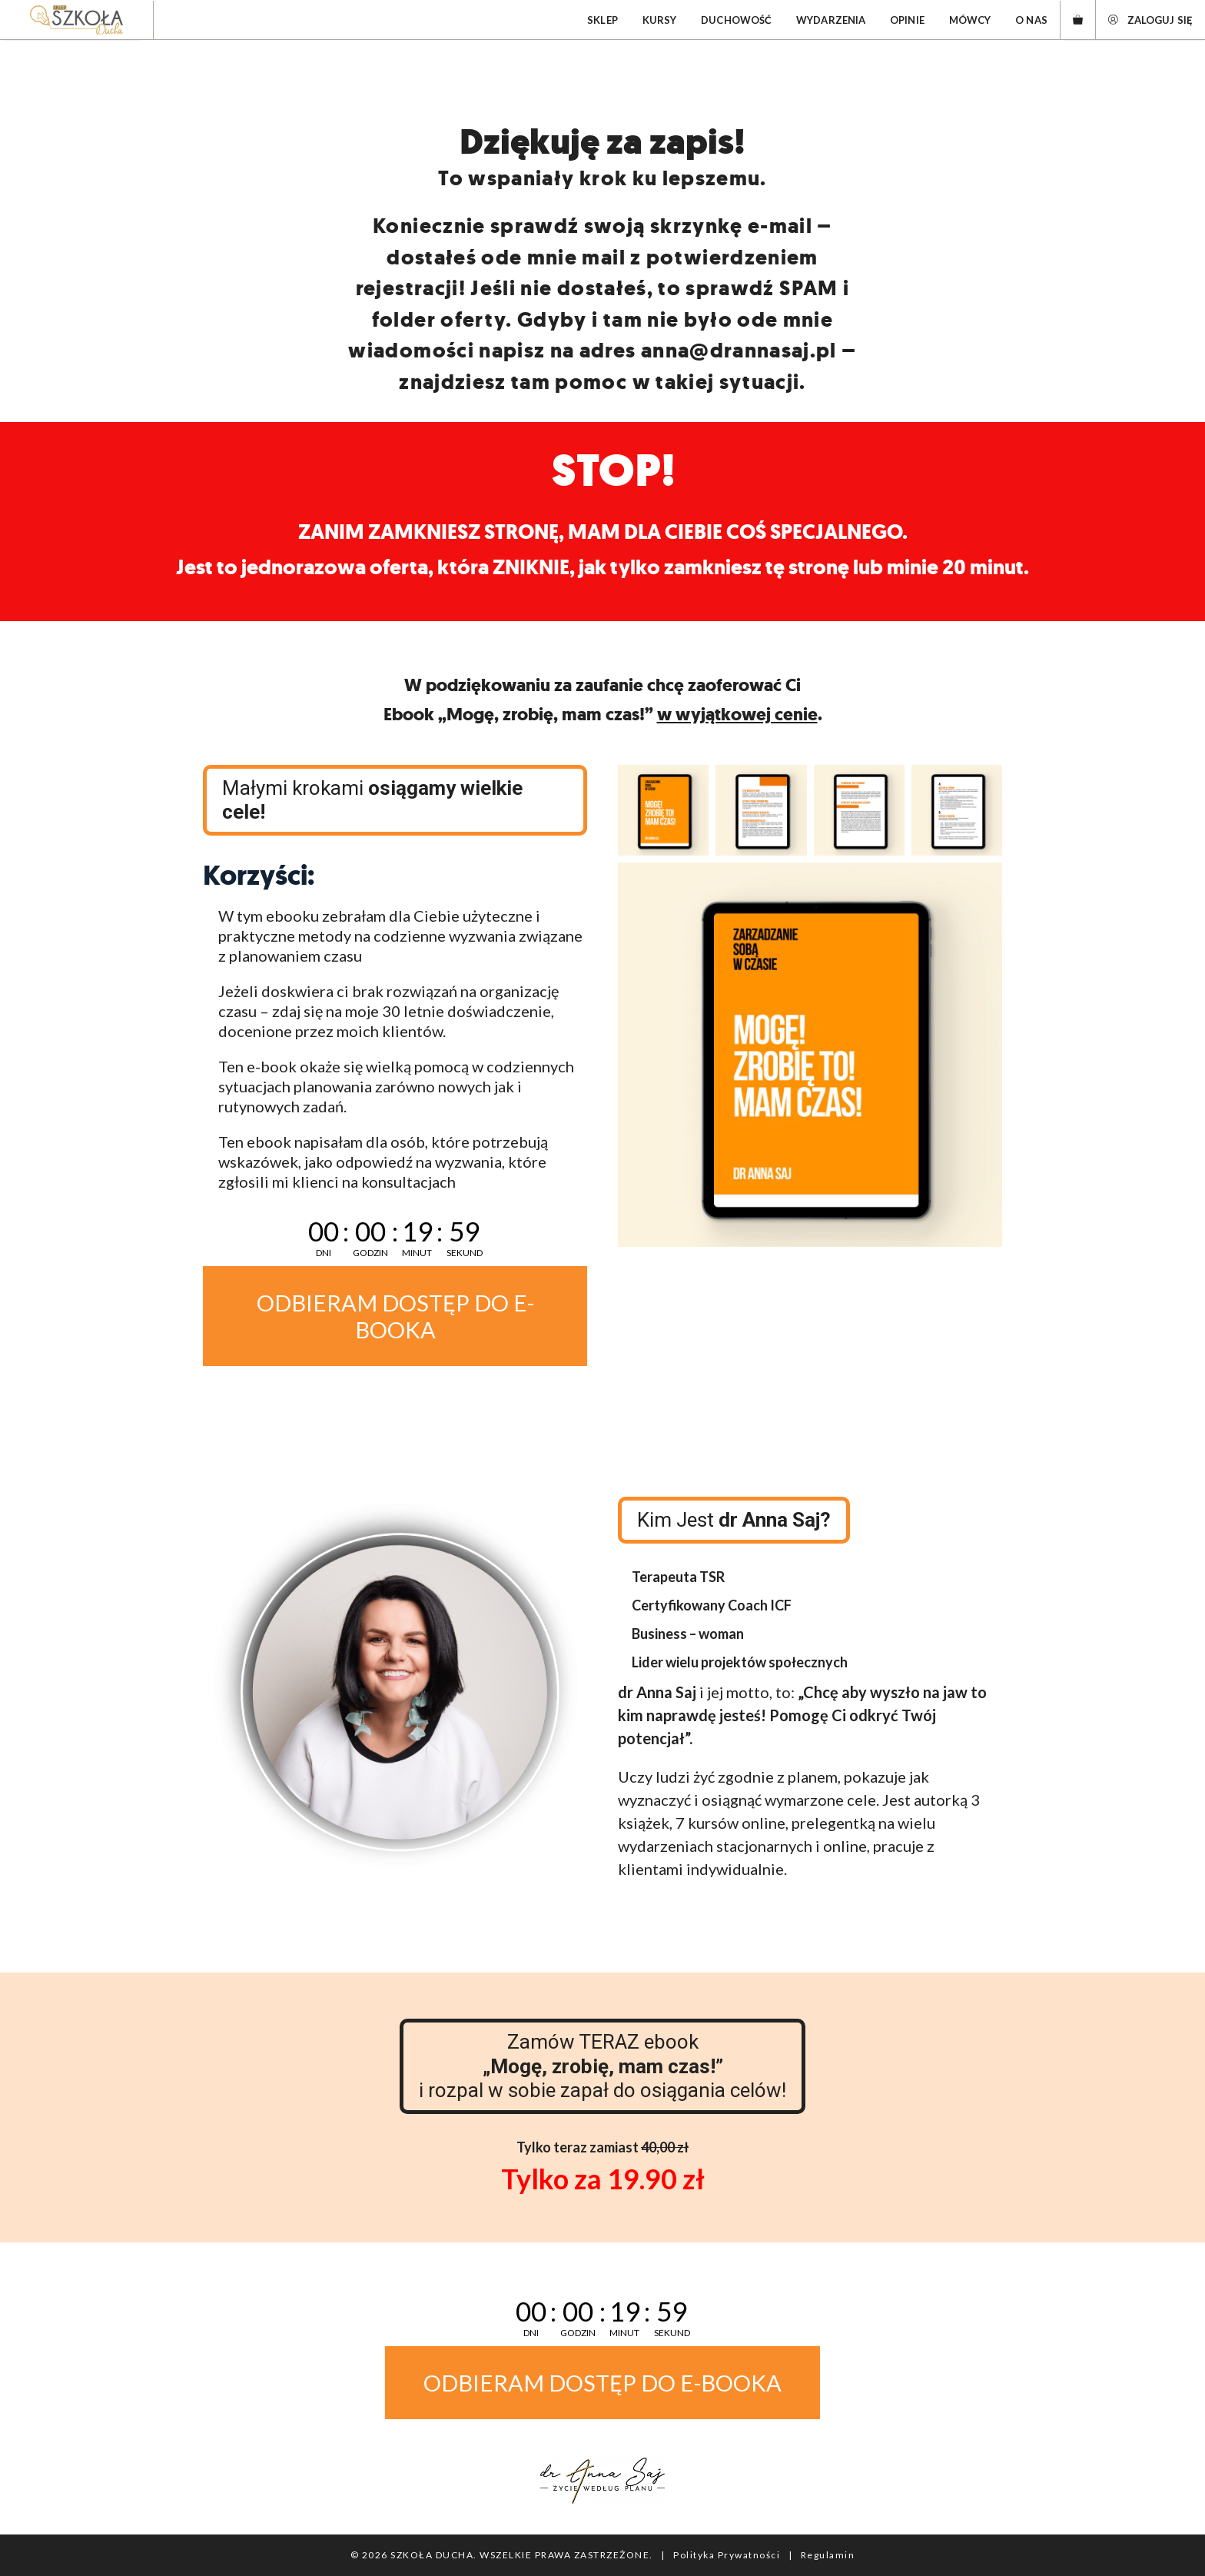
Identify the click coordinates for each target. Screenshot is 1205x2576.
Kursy (659, 20)
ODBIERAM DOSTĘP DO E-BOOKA (395, 1316)
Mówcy (970, 20)
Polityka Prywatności (726, 2555)
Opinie (907, 20)
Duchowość (736, 20)
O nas (1031, 20)
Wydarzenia (830, 20)
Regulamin (828, 2555)
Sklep (602, 20)
